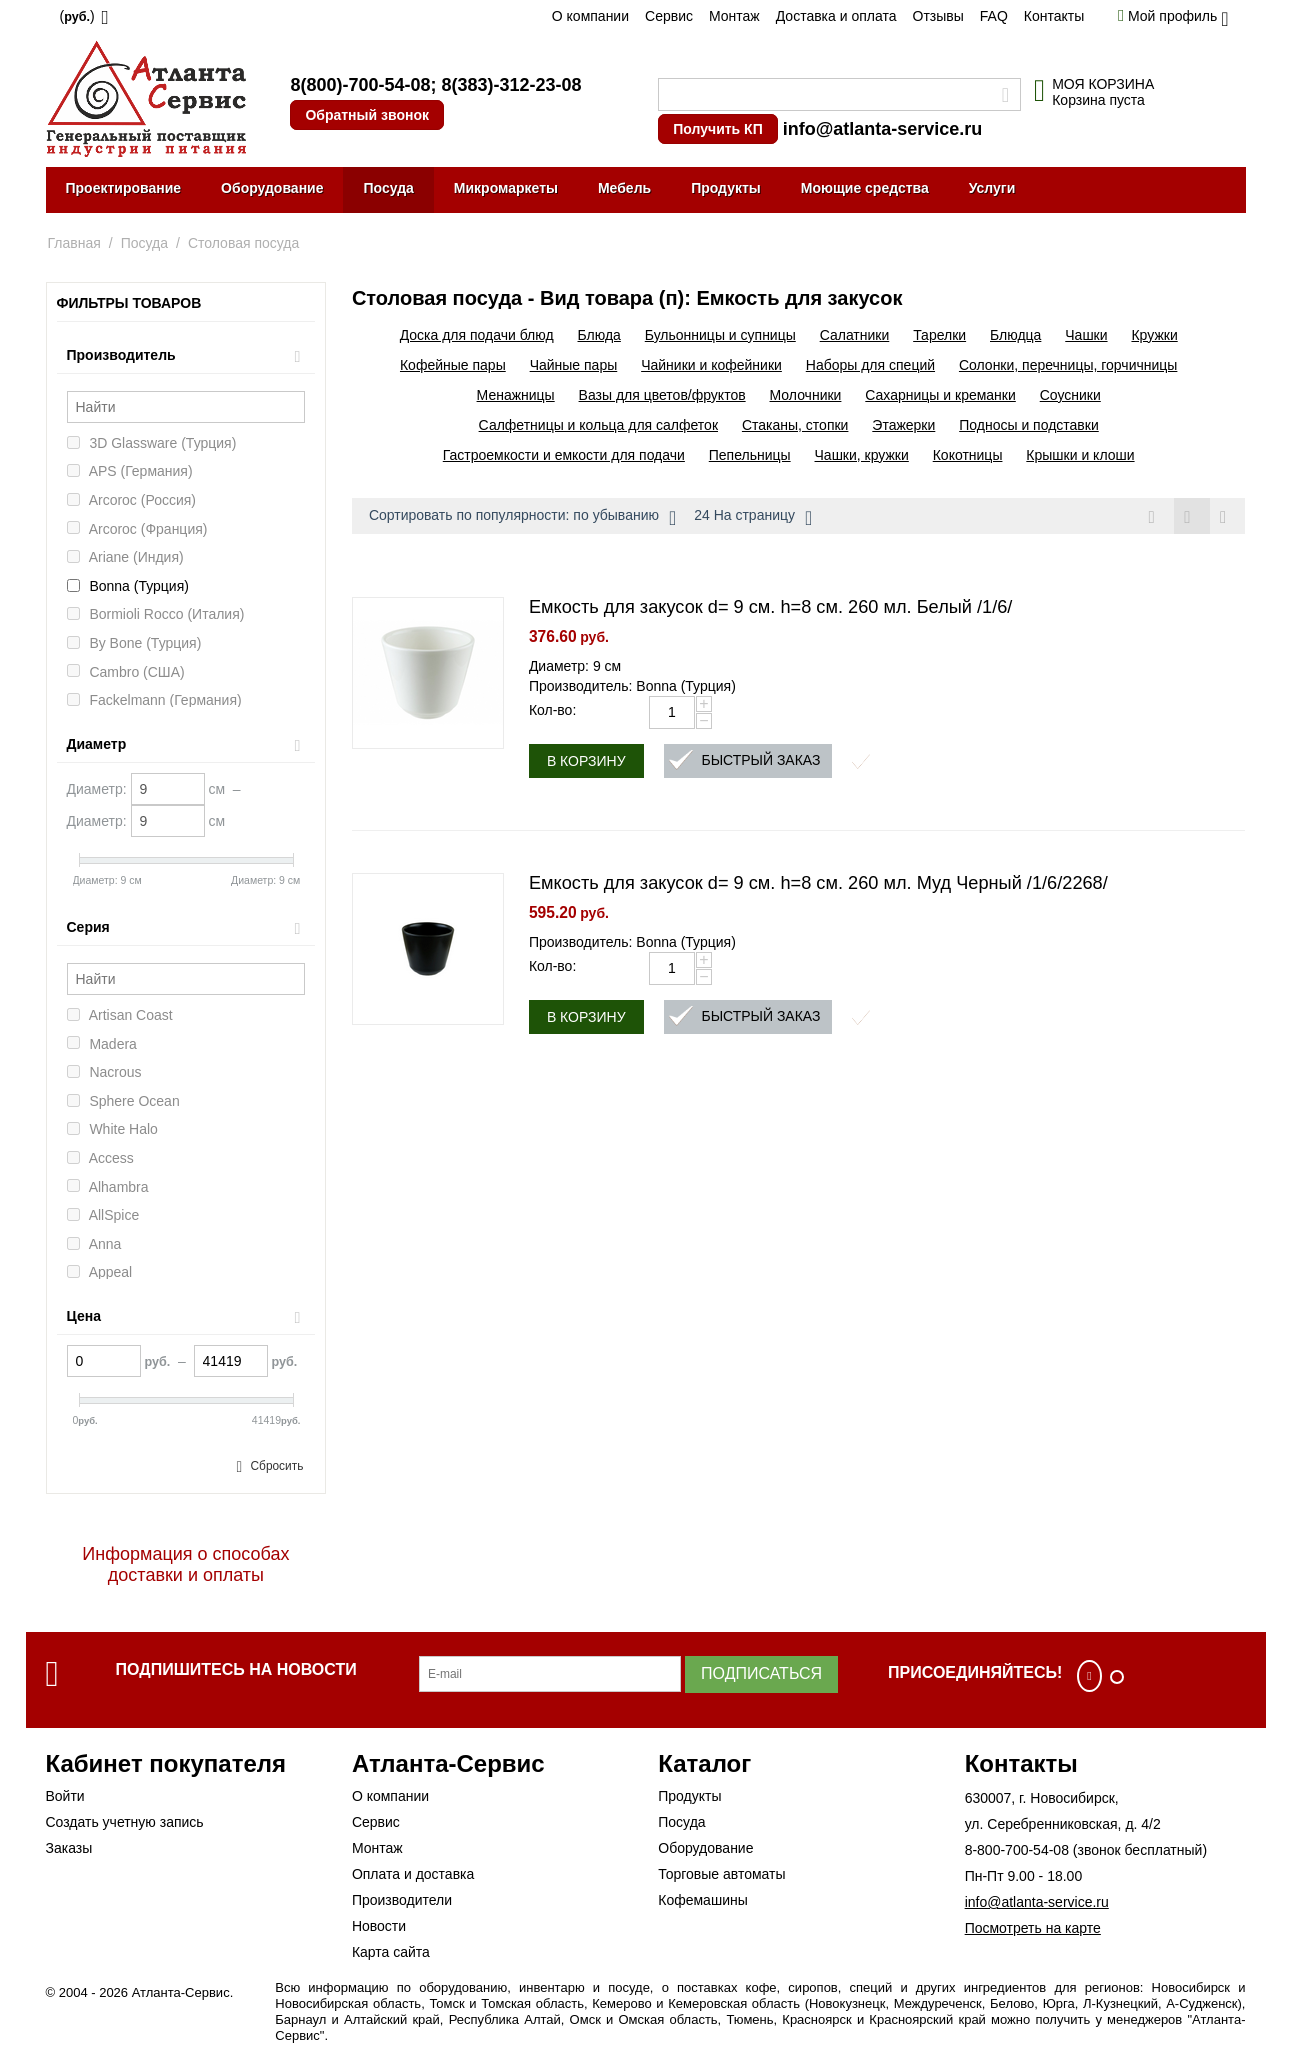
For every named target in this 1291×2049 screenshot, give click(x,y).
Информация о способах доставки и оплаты (185, 1564)
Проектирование (124, 188)
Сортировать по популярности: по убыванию (522, 518)
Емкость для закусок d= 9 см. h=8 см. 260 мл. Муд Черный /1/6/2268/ (818, 884)
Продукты (726, 188)
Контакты (1054, 16)
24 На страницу (753, 518)
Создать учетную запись (125, 1822)
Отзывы (938, 16)
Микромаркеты (506, 188)
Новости (379, 1926)
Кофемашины (703, 1900)
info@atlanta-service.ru (883, 129)
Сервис (669, 16)
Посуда (388, 188)
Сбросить (276, 1466)
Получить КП (717, 129)
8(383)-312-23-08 (511, 85)
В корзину (586, 762)
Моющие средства (865, 188)
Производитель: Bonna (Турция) (632, 687)
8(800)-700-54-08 (360, 85)
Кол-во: (552, 711)
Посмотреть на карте (1033, 1928)
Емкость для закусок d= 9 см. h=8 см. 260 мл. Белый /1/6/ (771, 608)
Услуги (992, 188)
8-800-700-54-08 (1017, 1850)
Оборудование (272, 188)
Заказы (69, 1848)
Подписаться (761, 1673)
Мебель (624, 188)
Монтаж (734, 16)
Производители (402, 1900)
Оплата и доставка (413, 1874)
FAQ (994, 16)
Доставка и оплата (836, 16)
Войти (65, 1796)
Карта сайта (391, 1952)
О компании (590, 16)
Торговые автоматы (721, 1874)
